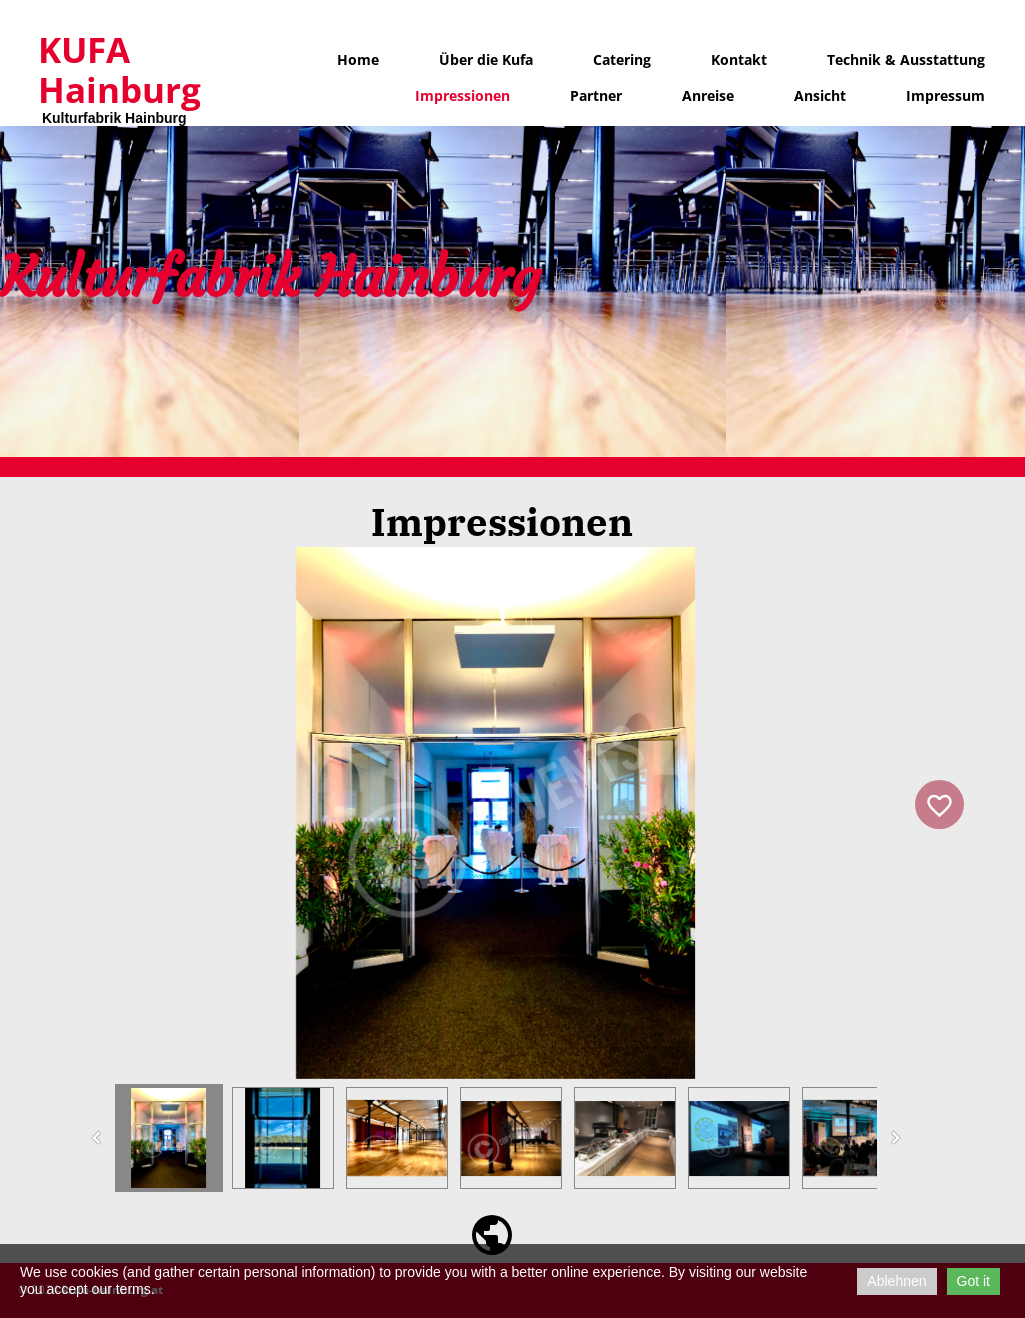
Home (358, 59)
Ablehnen (896, 1281)
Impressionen (462, 95)
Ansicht (820, 95)
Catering (622, 59)
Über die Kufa (486, 59)
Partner (596, 95)
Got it (973, 1281)
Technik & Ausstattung (906, 59)
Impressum (945, 95)
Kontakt (739, 59)
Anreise (708, 95)
